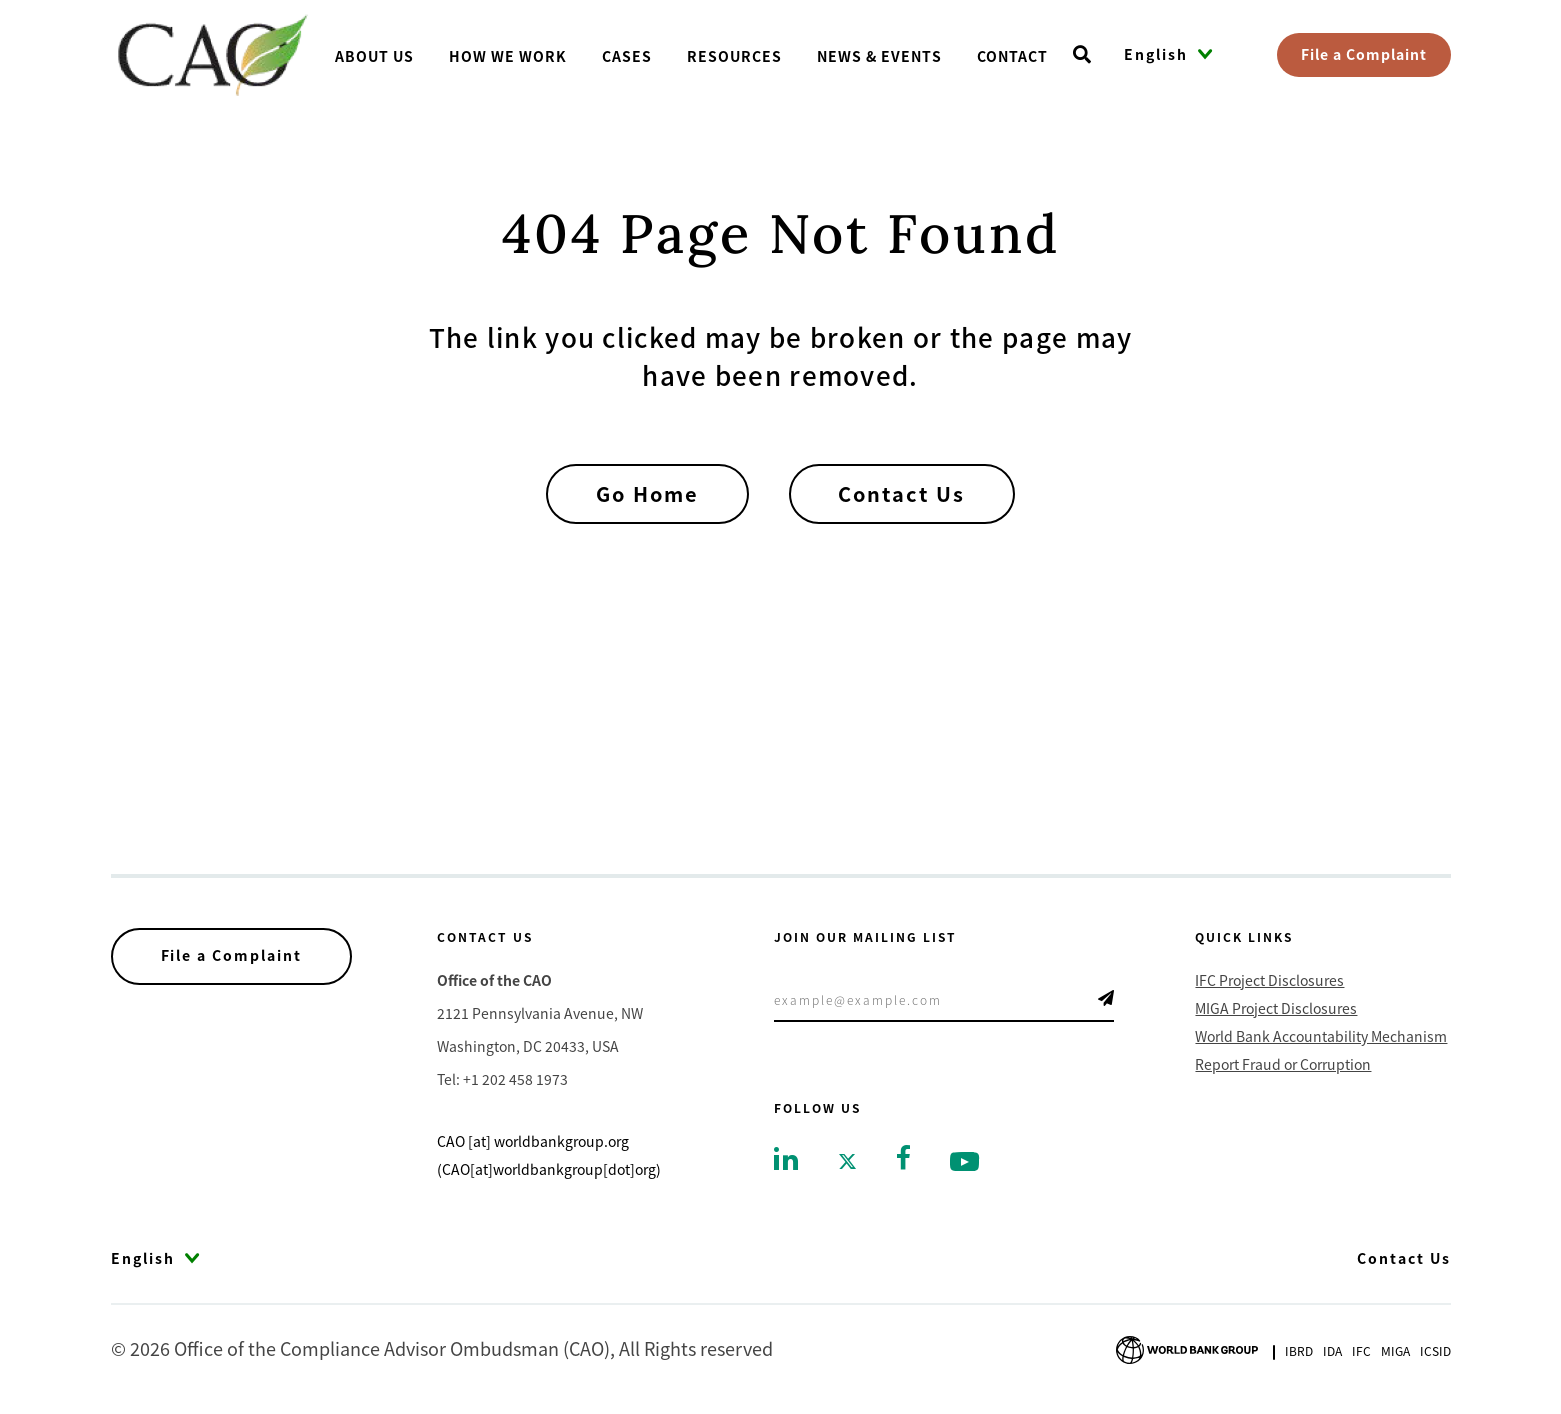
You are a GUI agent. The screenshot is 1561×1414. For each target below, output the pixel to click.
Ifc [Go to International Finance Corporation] (1361, 1350)
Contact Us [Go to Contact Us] (1404, 1258)
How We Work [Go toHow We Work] (508, 56)
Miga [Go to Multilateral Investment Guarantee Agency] (1395, 1350)
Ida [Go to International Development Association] (1332, 1350)
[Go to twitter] (847, 1159)
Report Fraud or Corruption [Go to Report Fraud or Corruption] (1283, 1064)
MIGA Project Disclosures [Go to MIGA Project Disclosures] (1276, 1008)
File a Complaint (1364, 54)
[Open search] (1082, 55)
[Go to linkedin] (786, 1157)
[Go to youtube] (964, 1159)
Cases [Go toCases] (627, 56)
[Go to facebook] (903, 1155)
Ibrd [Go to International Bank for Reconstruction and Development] (1299, 1350)
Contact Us (903, 493)
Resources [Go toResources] (734, 56)
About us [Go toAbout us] (374, 56)
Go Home (646, 493)
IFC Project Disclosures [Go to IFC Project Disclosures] (1269, 980)
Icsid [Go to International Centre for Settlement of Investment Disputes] (1435, 1350)
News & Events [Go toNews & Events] (879, 56)
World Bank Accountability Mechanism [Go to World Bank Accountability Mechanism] (1321, 1036)
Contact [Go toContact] (1012, 56)
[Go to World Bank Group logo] (1187, 1347)
